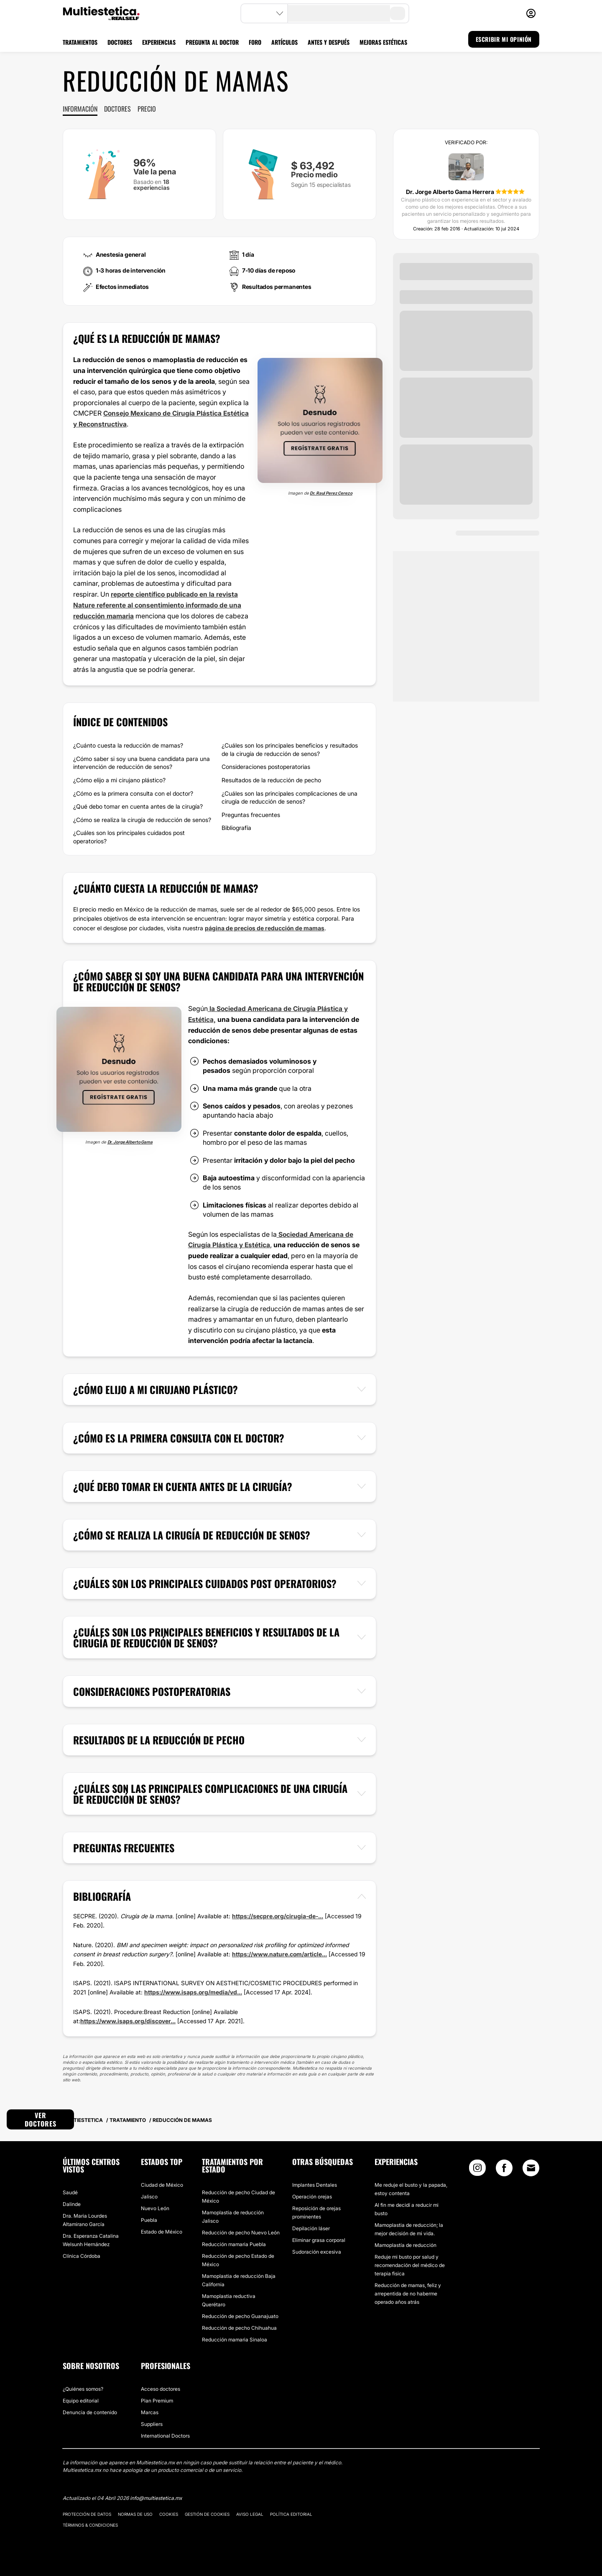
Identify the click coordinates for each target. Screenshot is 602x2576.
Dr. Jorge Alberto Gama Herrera (450, 191)
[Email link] (531, 2166)
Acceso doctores (160, 2388)
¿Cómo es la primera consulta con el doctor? (133, 792)
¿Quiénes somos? (83, 2388)
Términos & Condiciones (90, 2523)
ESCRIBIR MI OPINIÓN (504, 39)
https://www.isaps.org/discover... (128, 2019)
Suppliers (152, 2423)
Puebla (149, 2219)
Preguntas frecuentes (251, 813)
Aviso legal (249, 2512)
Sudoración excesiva (316, 2250)
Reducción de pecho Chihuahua (239, 2326)
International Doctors (165, 2434)
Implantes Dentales (314, 2183)
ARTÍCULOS (284, 42)
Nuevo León (155, 2207)
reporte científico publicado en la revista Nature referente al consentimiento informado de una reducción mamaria (158, 604)
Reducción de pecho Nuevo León (241, 2231)
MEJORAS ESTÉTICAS (383, 42)
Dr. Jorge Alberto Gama (130, 1141)
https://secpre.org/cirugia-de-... (277, 1914)
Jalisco (149, 2195)
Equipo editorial (81, 2399)
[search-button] (397, 13)
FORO (255, 42)
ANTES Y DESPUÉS (328, 42)
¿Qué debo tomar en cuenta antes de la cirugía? (138, 805)
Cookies (168, 2512)
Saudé (70, 2191)
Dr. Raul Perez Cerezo (331, 492)
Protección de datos (87, 2512)
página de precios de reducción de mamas (264, 927)
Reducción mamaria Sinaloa (234, 2338)
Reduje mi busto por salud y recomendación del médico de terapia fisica (410, 2263)
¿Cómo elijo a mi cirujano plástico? (119, 779)
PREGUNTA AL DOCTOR (212, 42)
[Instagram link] (477, 2168)
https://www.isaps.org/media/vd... (193, 1991)
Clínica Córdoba (81, 2255)
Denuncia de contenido (90, 2411)
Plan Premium (157, 2399)
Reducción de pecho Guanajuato (240, 2315)
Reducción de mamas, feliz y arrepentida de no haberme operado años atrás (408, 2292)
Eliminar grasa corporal (318, 2239)
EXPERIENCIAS (159, 42)
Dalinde (72, 2203)
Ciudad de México (162, 2183)
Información (80, 109)
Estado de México (161, 2230)
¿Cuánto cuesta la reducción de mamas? (128, 744)
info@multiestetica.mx (156, 2497)
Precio (147, 109)
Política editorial (291, 2512)
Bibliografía (236, 827)
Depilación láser (311, 2227)
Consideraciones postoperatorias (266, 766)
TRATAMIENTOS (80, 42)
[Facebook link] (504, 2168)
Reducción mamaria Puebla (234, 2243)
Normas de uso (135, 2512)
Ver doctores (40, 2118)
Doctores (117, 109)
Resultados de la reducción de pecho (271, 779)
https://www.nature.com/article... (279, 1953)
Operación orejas (312, 2195)
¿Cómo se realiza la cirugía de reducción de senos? (142, 818)
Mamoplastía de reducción (405, 2244)
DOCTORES (119, 42)
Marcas (149, 2411)
